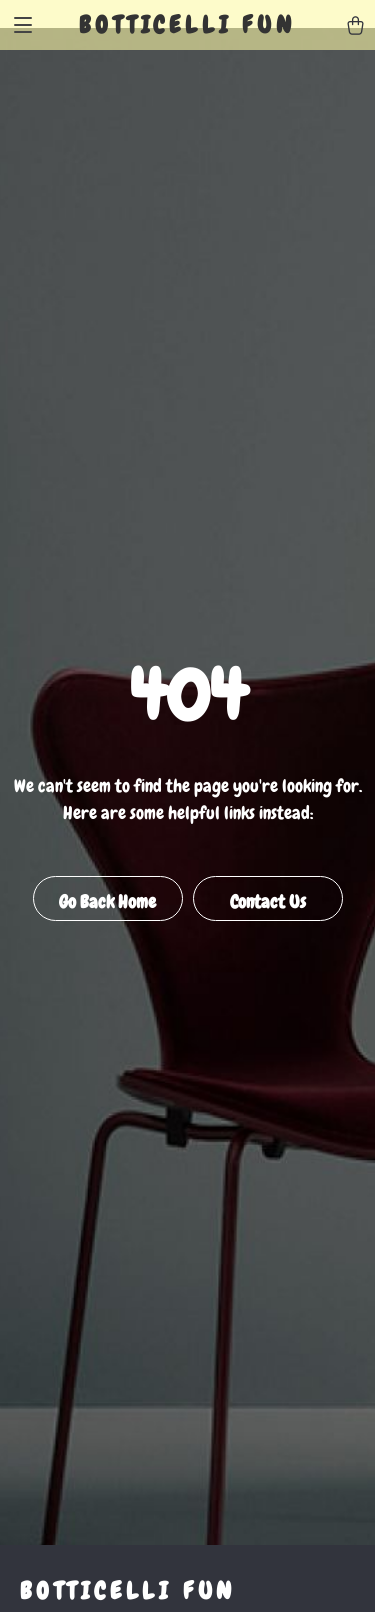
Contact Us (268, 901)
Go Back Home (107, 901)
